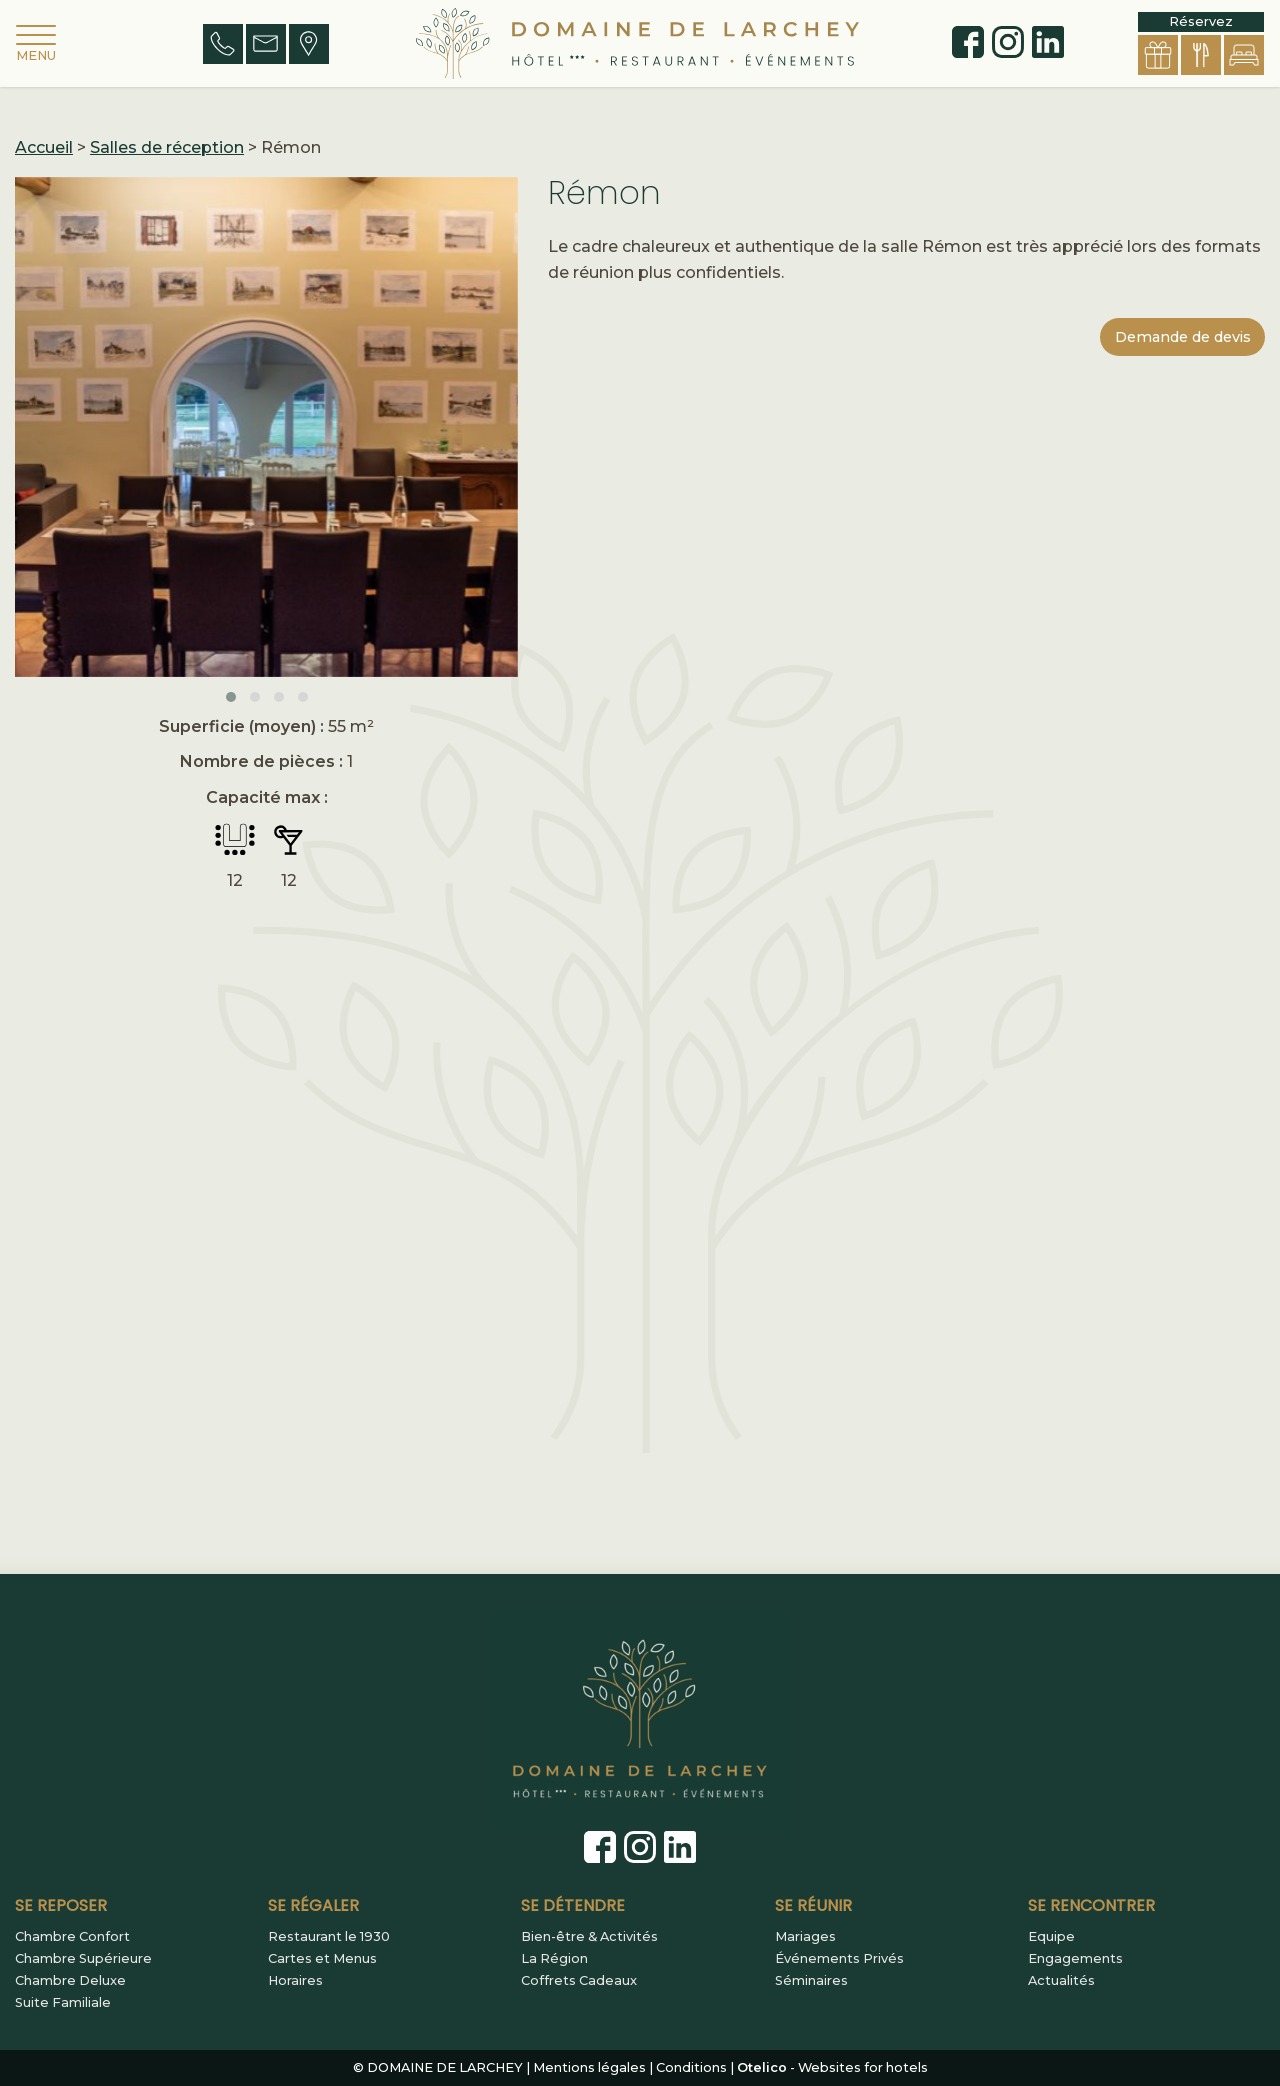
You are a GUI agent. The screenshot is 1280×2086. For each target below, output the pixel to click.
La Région (554, 1959)
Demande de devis (1183, 337)
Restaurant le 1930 (329, 1937)
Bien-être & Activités (589, 1937)
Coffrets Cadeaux (579, 1981)
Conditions (691, 2067)
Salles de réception (167, 147)
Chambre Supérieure (83, 1959)
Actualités (1061, 1981)
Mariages (805, 1937)
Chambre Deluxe (70, 1981)
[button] (231, 697)
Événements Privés (839, 1959)
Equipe (1051, 1937)
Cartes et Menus (322, 1959)
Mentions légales (589, 2067)
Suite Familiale (63, 2003)
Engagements (1075, 1959)
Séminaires (811, 1981)
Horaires (295, 1981)
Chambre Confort (72, 1937)
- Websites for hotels (832, 2067)
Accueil (44, 147)
